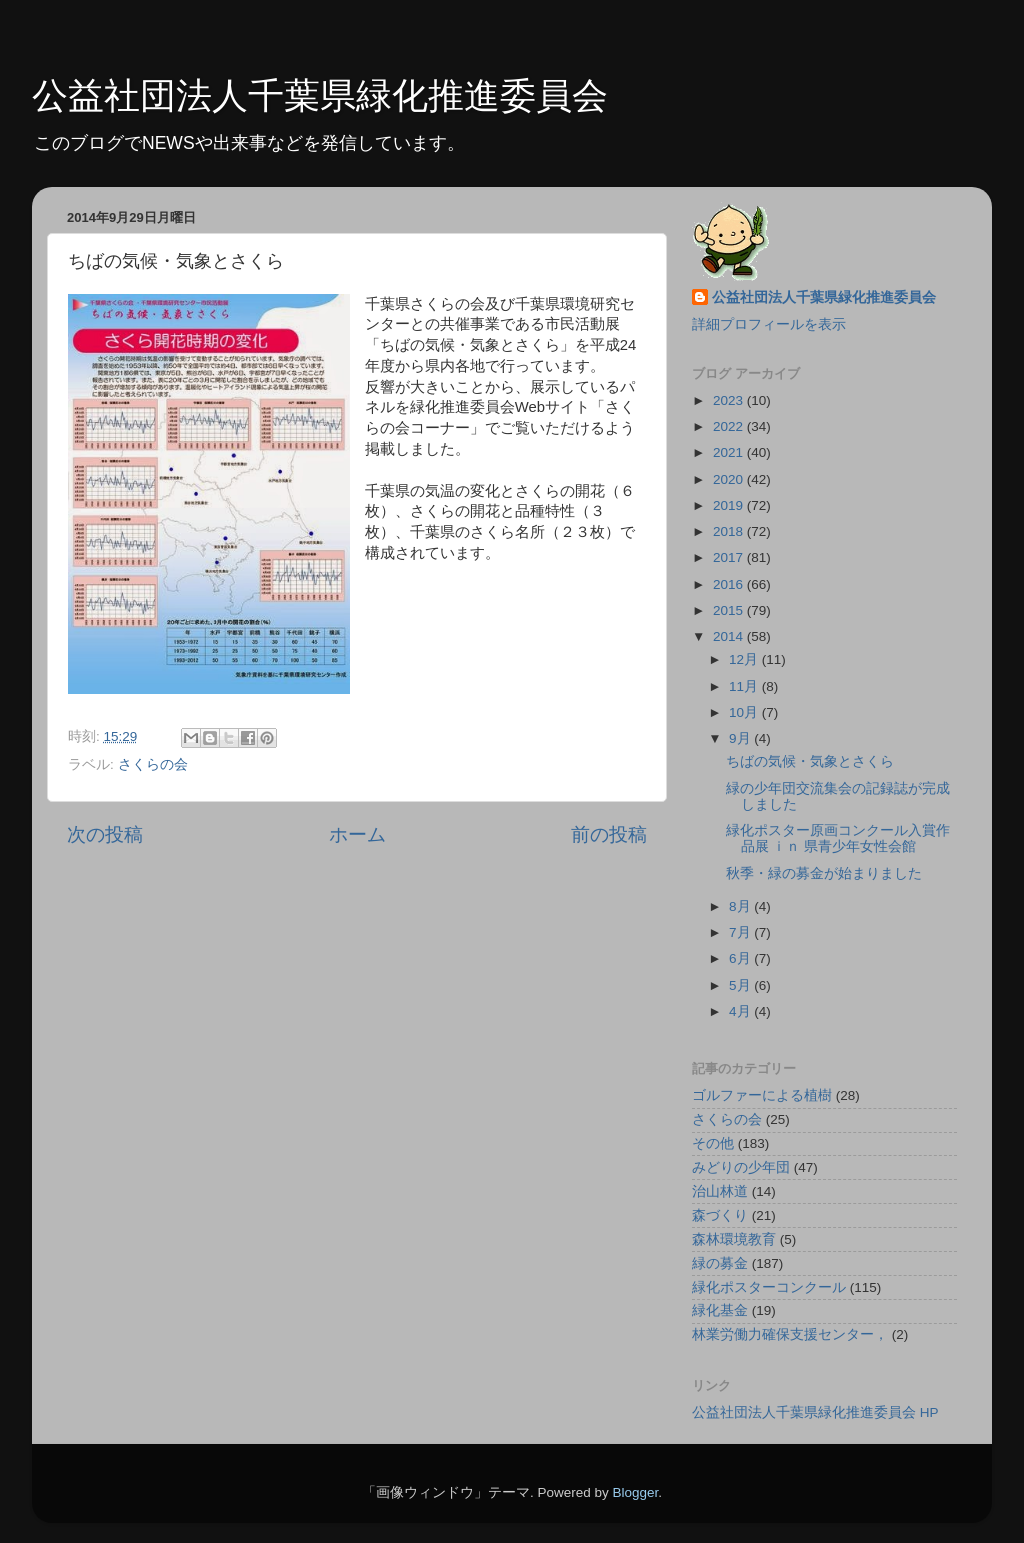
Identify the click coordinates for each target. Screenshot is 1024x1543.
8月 (741, 906)
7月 (741, 932)
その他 (713, 1143)
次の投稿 (105, 834)
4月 (741, 1011)
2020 (730, 479)
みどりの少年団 (741, 1167)
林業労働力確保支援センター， (790, 1334)
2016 (730, 584)
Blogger (635, 1492)
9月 (741, 738)
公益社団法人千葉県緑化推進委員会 (320, 95)
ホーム (357, 834)
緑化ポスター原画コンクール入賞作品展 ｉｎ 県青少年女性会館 (838, 838)
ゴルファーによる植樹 (762, 1095)
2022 (730, 426)
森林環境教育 (734, 1239)
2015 (730, 610)
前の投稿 (609, 834)
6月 (741, 958)
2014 (730, 636)
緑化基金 (720, 1310)
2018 (730, 531)
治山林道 (720, 1191)
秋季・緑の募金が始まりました (824, 873)
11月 (745, 686)
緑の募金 (720, 1263)
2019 (730, 505)
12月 (745, 659)
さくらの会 (153, 764)
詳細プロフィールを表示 (769, 324)
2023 (730, 400)
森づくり (720, 1215)
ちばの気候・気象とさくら (810, 761)
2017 (730, 557)
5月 (741, 985)
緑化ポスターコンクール (769, 1287)
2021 (730, 452)
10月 (745, 712)
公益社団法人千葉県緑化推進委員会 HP (815, 1412)
